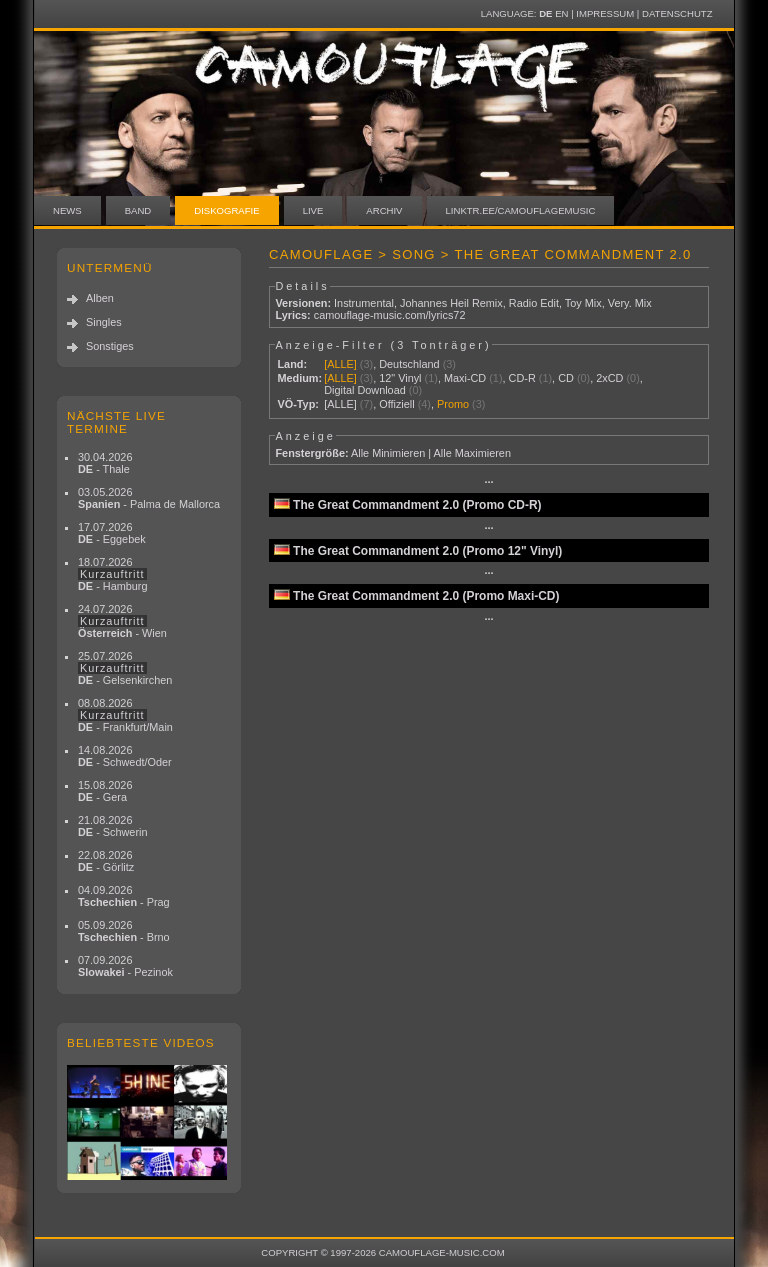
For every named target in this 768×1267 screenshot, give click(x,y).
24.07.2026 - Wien (122, 621)
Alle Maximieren (472, 453)
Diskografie (226, 210)
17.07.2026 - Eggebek (112, 533)
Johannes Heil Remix (451, 303)
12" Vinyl (400, 378)
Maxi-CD (465, 378)
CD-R (522, 378)
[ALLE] (340, 364)
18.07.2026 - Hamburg (113, 574)
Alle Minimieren (388, 453)
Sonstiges (110, 346)
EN (561, 13)
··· (488, 482)
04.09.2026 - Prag (124, 896)
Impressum (605, 13)
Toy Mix (583, 303)
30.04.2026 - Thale (105, 463)
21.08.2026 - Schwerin (113, 826)
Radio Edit (534, 303)
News (67, 210)
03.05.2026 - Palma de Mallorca (149, 498)
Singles (104, 322)
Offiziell (396, 404)
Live (313, 210)
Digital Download (365, 390)
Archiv (384, 210)
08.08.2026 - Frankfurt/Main (125, 715)
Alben (100, 298)
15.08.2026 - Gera (105, 791)
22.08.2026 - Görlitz (106, 861)
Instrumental (364, 303)
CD (566, 378)
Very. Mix (630, 303)
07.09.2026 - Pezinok (125, 966)
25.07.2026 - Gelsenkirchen (125, 668)
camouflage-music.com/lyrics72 (390, 315)
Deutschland (409, 364)
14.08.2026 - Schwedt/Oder (125, 756)
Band (138, 210)
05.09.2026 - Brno (124, 931)
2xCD (609, 378)
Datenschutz (677, 13)
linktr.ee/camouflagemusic (521, 210)
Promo (453, 404)
